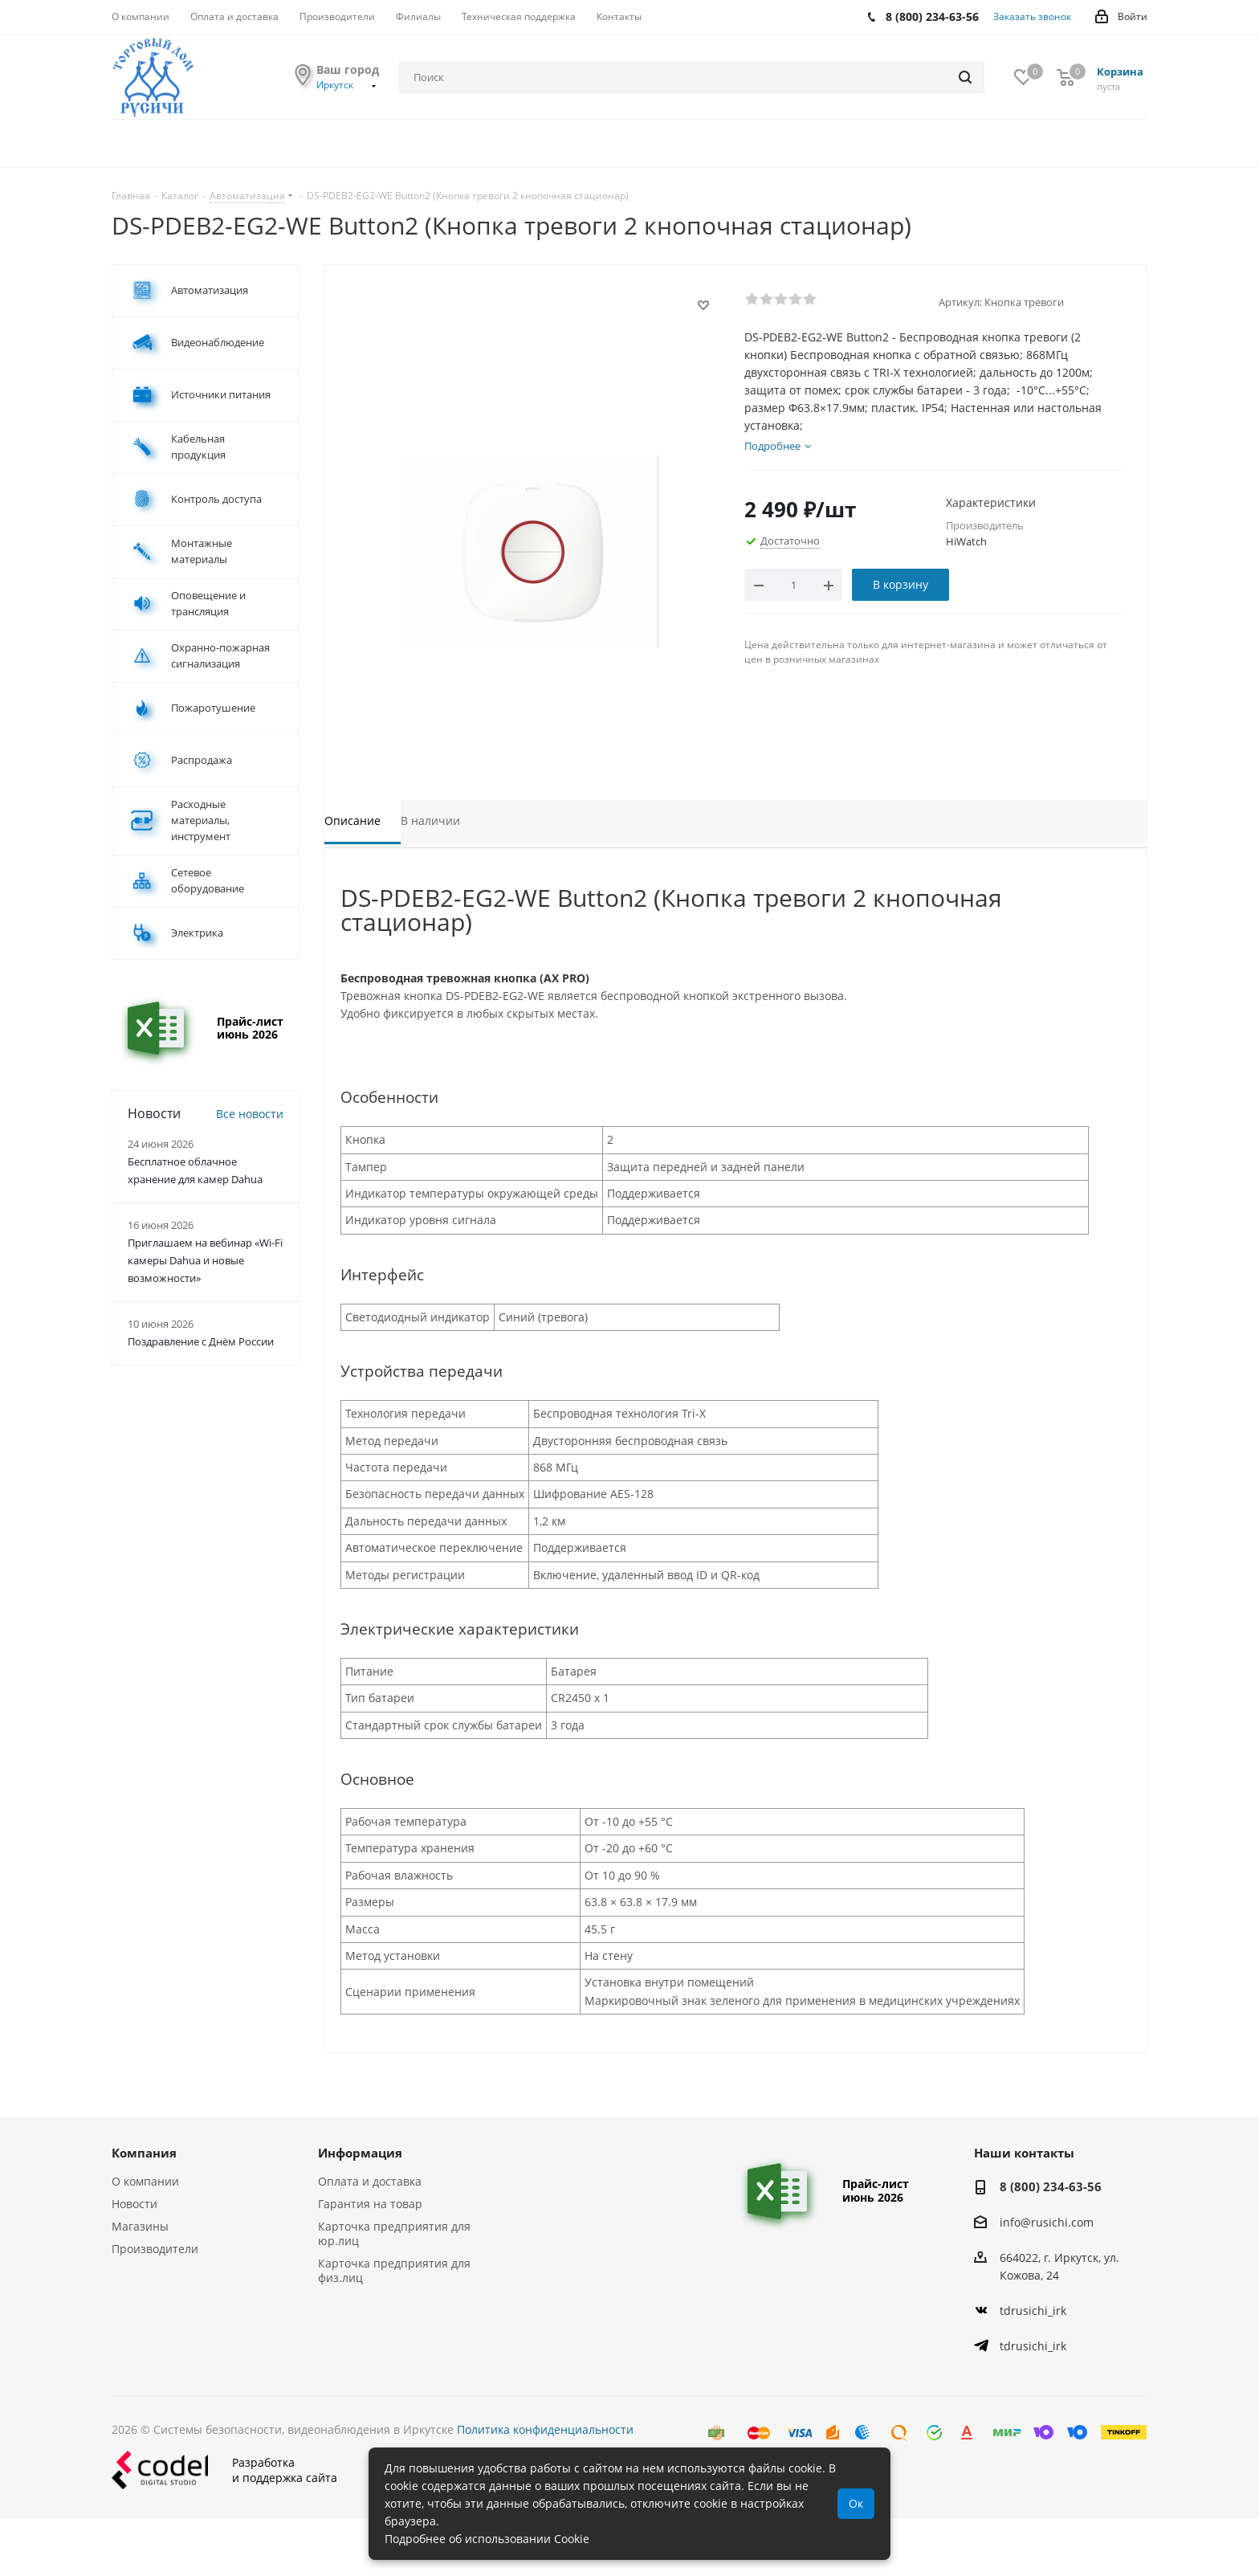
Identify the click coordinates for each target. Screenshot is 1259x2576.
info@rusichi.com (1047, 2222)
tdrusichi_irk (1033, 2310)
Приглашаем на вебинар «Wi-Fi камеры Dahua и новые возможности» (205, 1260)
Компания (144, 2153)
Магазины (140, 2226)
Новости (134, 2203)
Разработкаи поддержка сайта (224, 2469)
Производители (155, 2248)
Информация (360, 2153)
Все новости (249, 1113)
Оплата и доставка (370, 2181)
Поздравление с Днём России (201, 1341)
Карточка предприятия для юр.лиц (394, 2233)
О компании (145, 2181)
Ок (856, 2503)
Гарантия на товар (370, 2203)
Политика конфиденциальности (545, 2429)
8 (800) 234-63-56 (1051, 2186)
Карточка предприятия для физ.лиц (394, 2270)
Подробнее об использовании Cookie (487, 2538)
